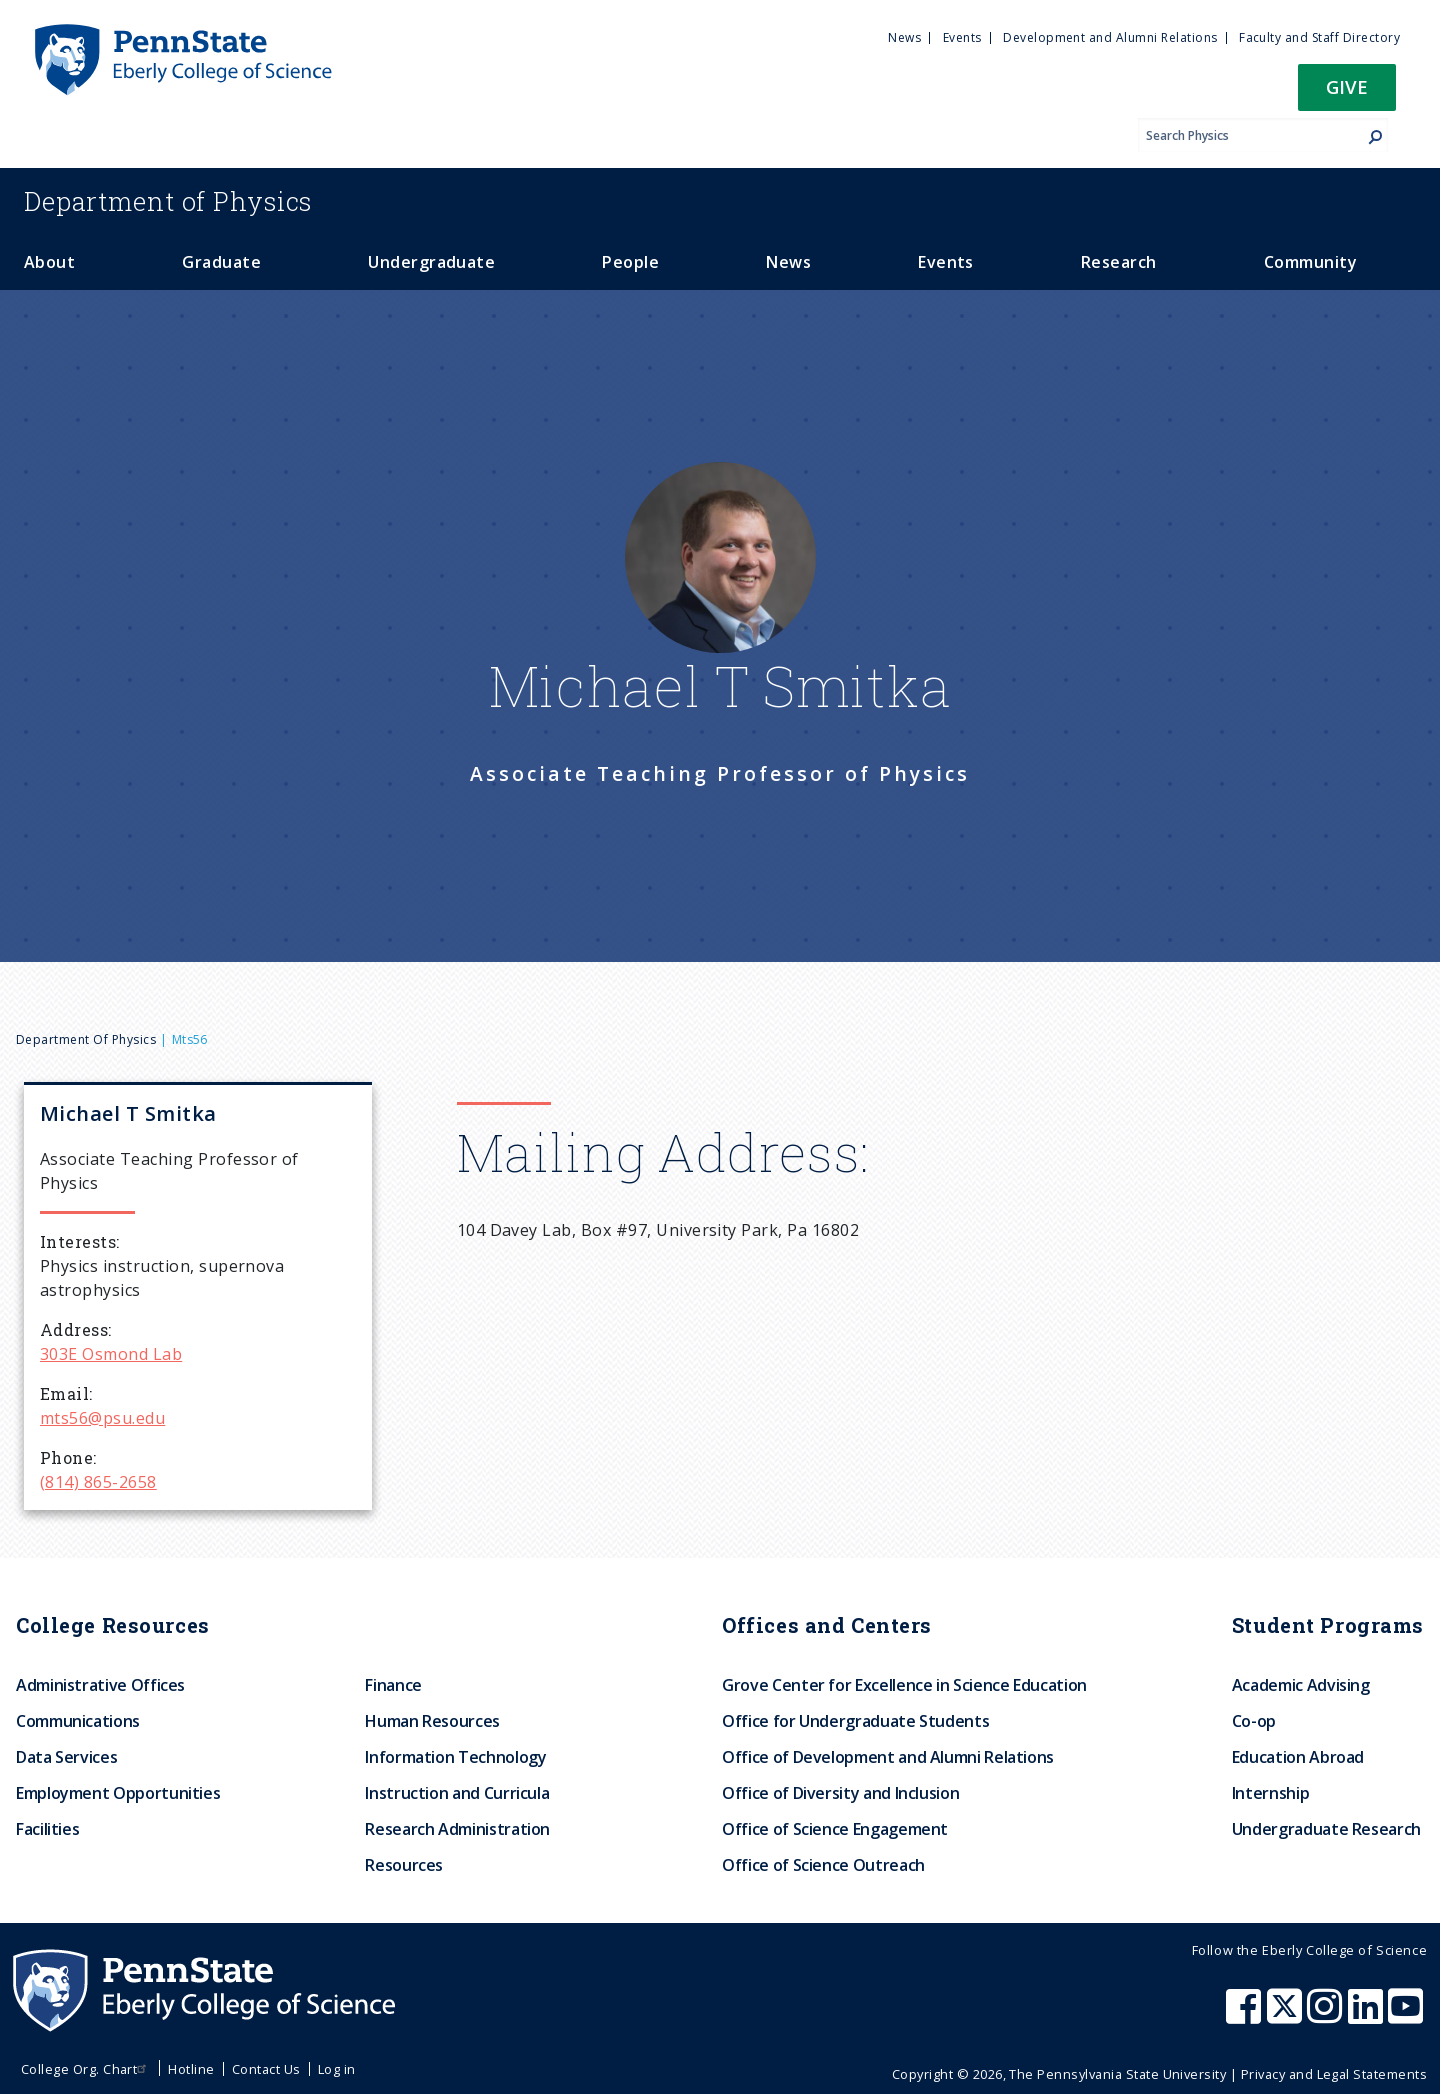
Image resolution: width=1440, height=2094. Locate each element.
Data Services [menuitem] (66, 1757)
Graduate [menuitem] (221, 262)
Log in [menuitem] (337, 2069)
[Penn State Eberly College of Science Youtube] (1407, 2016)
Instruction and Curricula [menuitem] (457, 1793)
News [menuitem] (904, 37)
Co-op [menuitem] (1254, 1721)
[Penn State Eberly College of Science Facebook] (1246, 2016)
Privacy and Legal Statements (1334, 2074)
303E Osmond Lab (111, 1354)
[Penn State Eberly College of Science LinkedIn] (1368, 2016)
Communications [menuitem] (78, 1721)
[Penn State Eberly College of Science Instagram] (1327, 2016)
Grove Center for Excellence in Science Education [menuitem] (904, 1685)
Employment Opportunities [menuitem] (118, 1793)
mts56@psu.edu (102, 1418)
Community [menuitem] (1310, 262)
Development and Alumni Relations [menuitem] (1110, 37)
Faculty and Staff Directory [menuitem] (1319, 37)
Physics (168, 201)
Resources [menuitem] (404, 1865)
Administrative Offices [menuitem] (100, 1685)
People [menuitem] (630, 262)
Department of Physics (86, 1039)
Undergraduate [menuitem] (431, 262)
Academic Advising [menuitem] (1301, 1685)
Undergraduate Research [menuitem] (1326, 1829)
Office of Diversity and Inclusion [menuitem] (840, 1793)
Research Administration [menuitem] (457, 1829)
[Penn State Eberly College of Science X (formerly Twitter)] (1287, 2016)
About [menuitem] (49, 262)
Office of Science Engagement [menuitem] (835, 1829)
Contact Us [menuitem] (266, 2069)
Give (1347, 86)
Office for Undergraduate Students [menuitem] (855, 1721)
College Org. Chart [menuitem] (86, 2069)
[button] (1347, 93)
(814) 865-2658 (98, 1482)
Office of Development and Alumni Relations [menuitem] (888, 1757)
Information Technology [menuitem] (455, 1757)
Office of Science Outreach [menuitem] (823, 1865)
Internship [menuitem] (1270, 1793)
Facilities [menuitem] (47, 1829)
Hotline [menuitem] (191, 2069)
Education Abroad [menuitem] (1298, 1757)
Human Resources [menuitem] (432, 1721)
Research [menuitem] (1119, 262)
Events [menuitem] (962, 37)
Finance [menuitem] (393, 1685)
